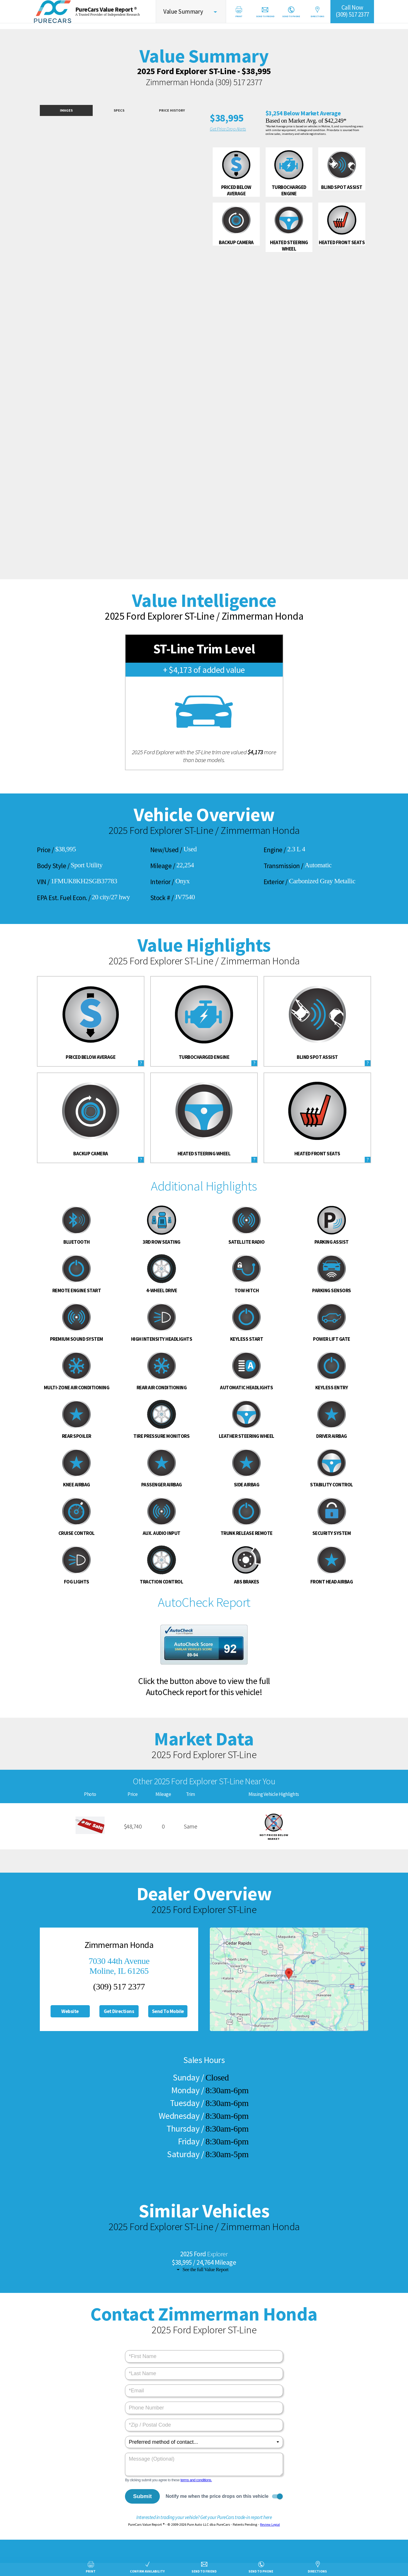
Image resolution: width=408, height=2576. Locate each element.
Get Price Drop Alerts (228, 129)
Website (70, 2011)
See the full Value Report (205, 2269)
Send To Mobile (168, 2011)
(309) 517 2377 (238, 81)
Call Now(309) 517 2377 (352, 10)
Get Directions (119, 2011)
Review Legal (270, 2524)
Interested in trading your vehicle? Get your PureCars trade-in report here (204, 2517)
